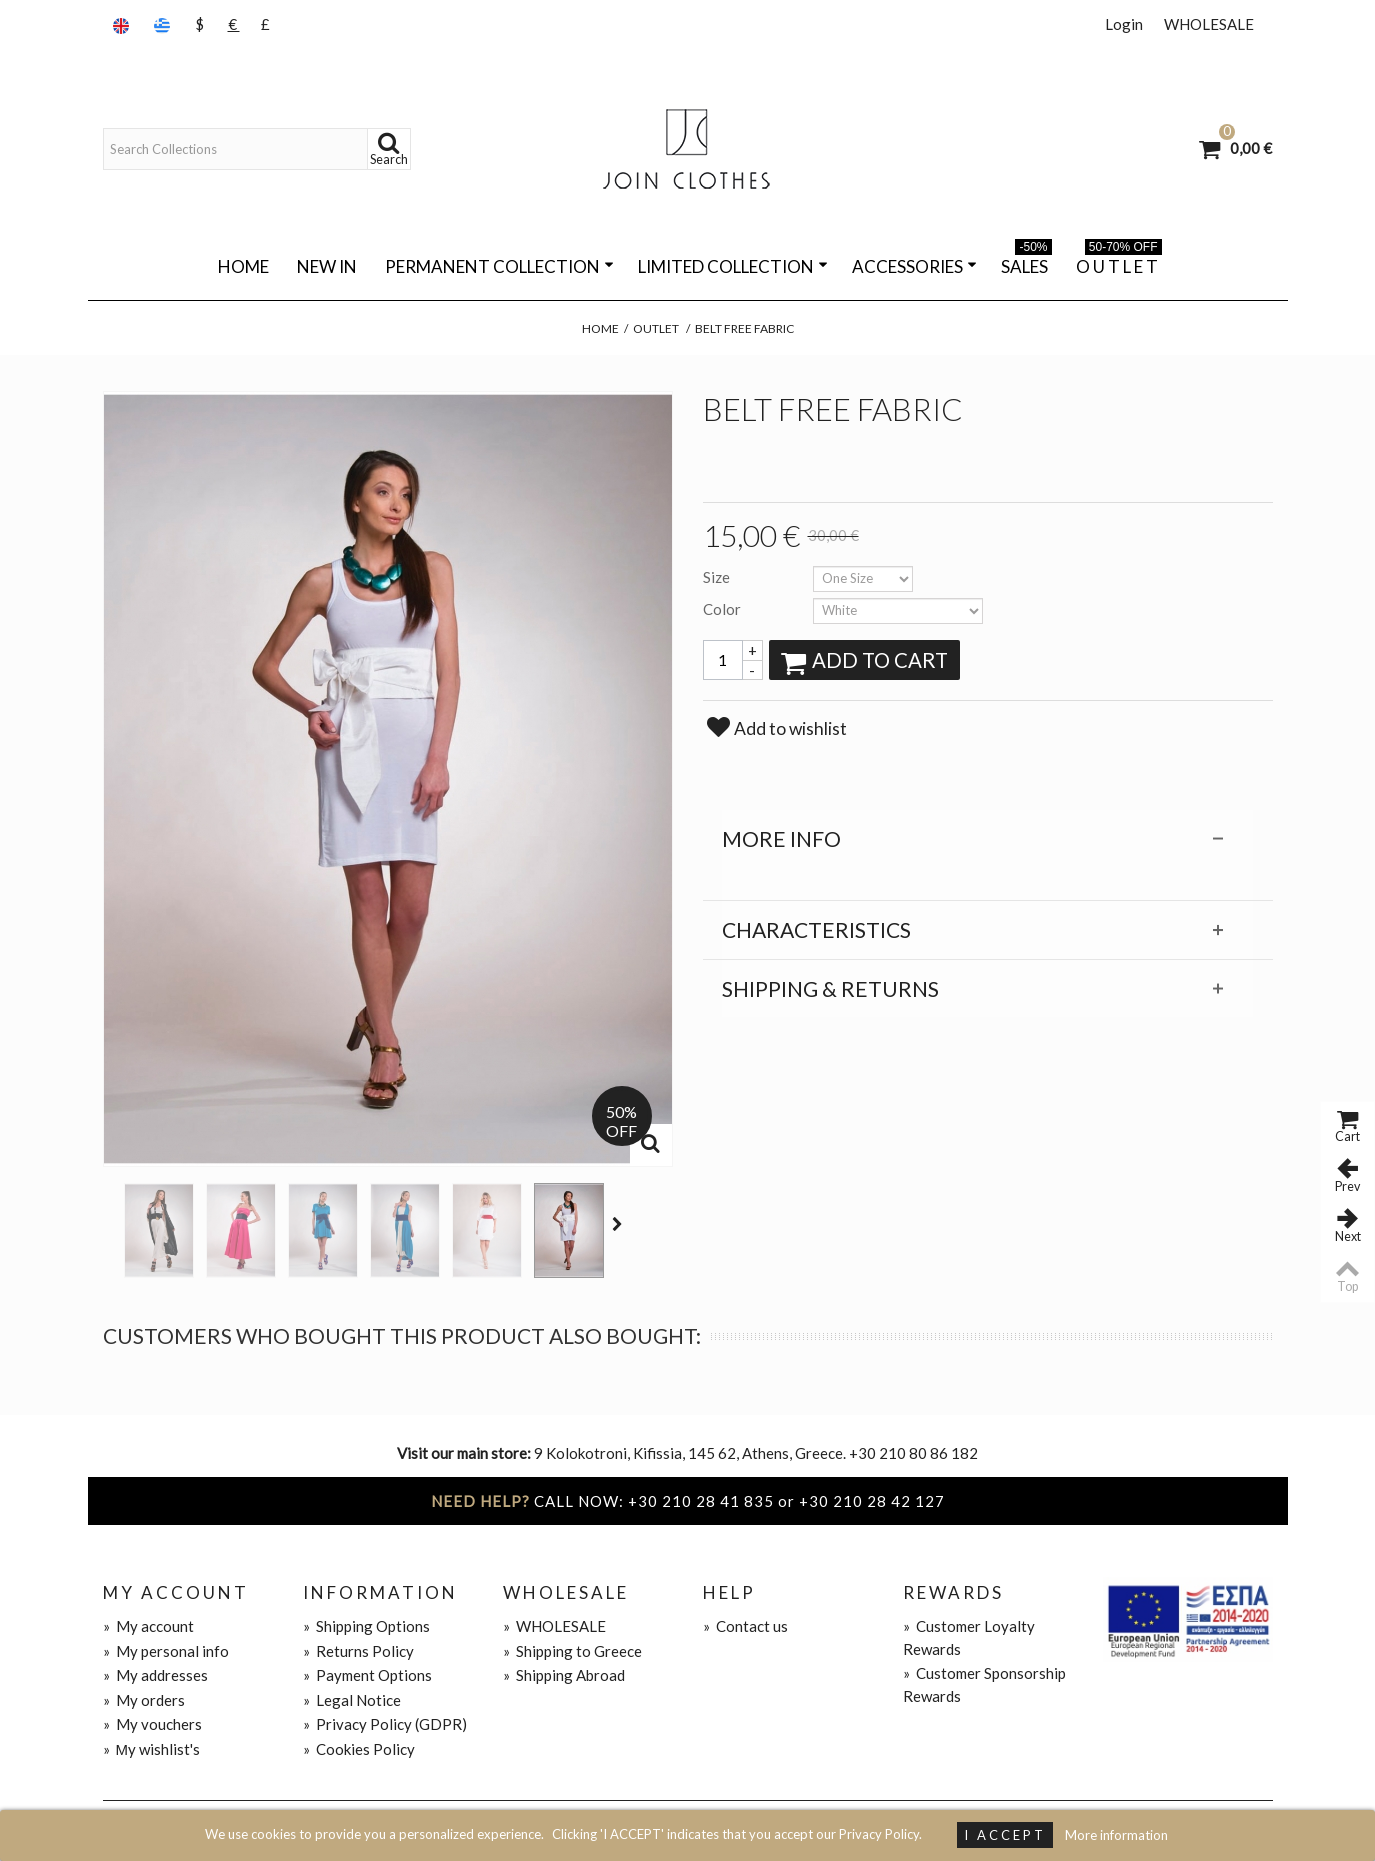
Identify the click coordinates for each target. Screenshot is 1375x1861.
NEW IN (327, 266)
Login (1124, 24)
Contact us (745, 1626)
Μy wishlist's (152, 1749)
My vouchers (152, 1724)
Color (723, 609)
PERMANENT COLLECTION (499, 266)
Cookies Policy (359, 1749)
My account (148, 1626)
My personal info (166, 1651)
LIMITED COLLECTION (733, 266)
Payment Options (367, 1675)
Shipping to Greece (572, 1651)
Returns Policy (358, 1651)
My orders (144, 1700)
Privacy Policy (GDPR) (385, 1724)
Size (718, 577)
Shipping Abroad (564, 1675)
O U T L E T (1119, 263)
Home (243, 266)
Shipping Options (366, 1626)
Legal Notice (352, 1700)
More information (1116, 1835)
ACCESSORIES (914, 266)
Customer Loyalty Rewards (969, 1637)
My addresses (155, 1675)
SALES (1026, 263)
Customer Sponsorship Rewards (984, 1684)
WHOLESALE (1209, 24)
